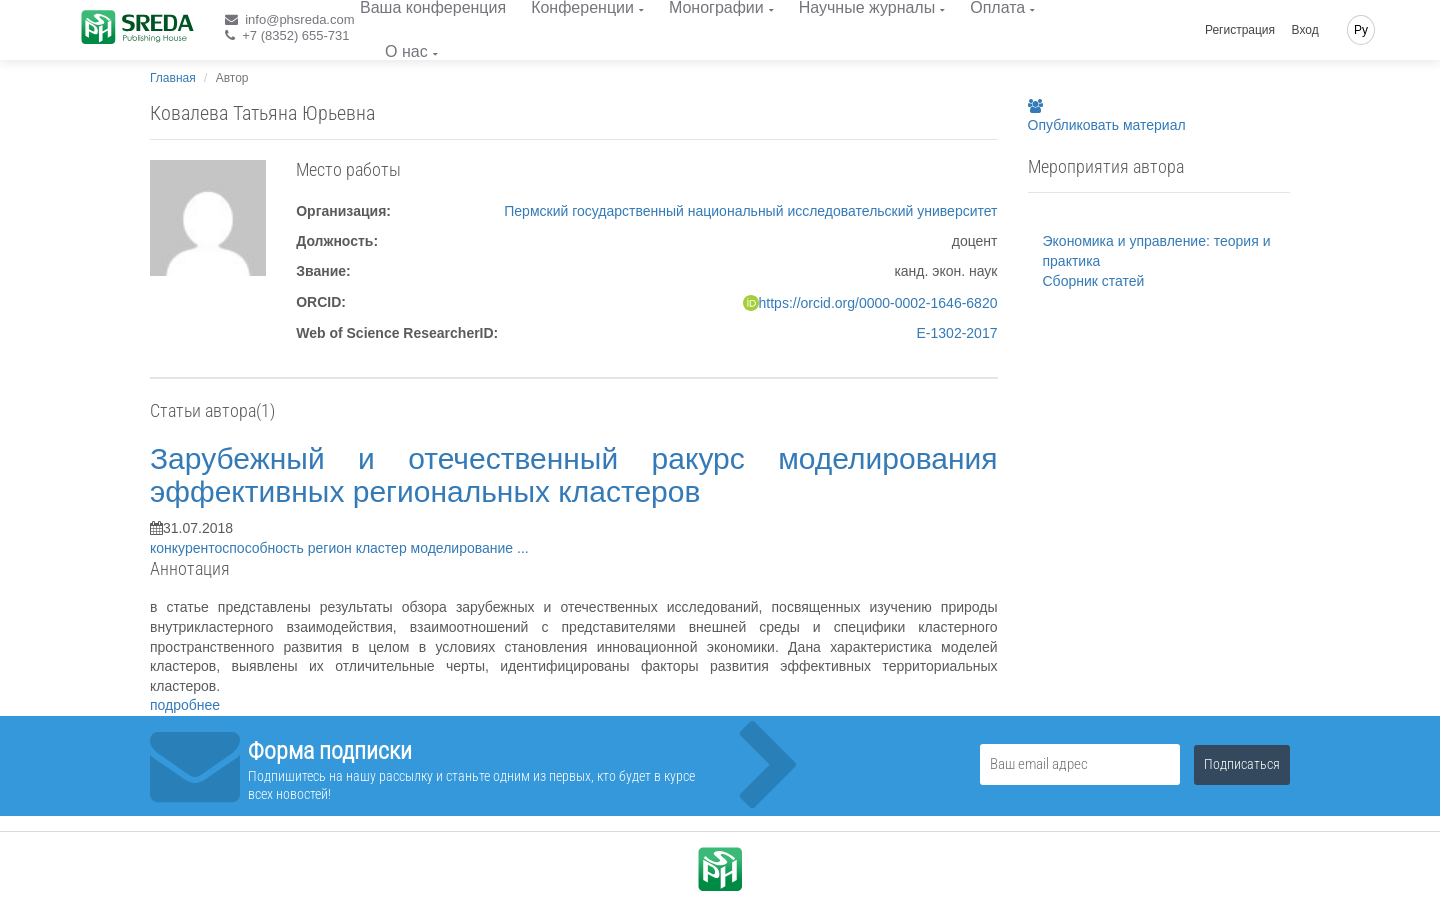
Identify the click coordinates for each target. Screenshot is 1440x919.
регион (332, 548)
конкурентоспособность (229, 548)
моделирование (464, 548)
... (523, 548)
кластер (383, 548)
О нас (406, 51)
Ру (1361, 30)
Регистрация (1240, 30)
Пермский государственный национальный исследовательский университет (750, 211)
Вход (1305, 30)
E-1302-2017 (957, 333)
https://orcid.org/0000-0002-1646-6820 (878, 303)
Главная (173, 78)
